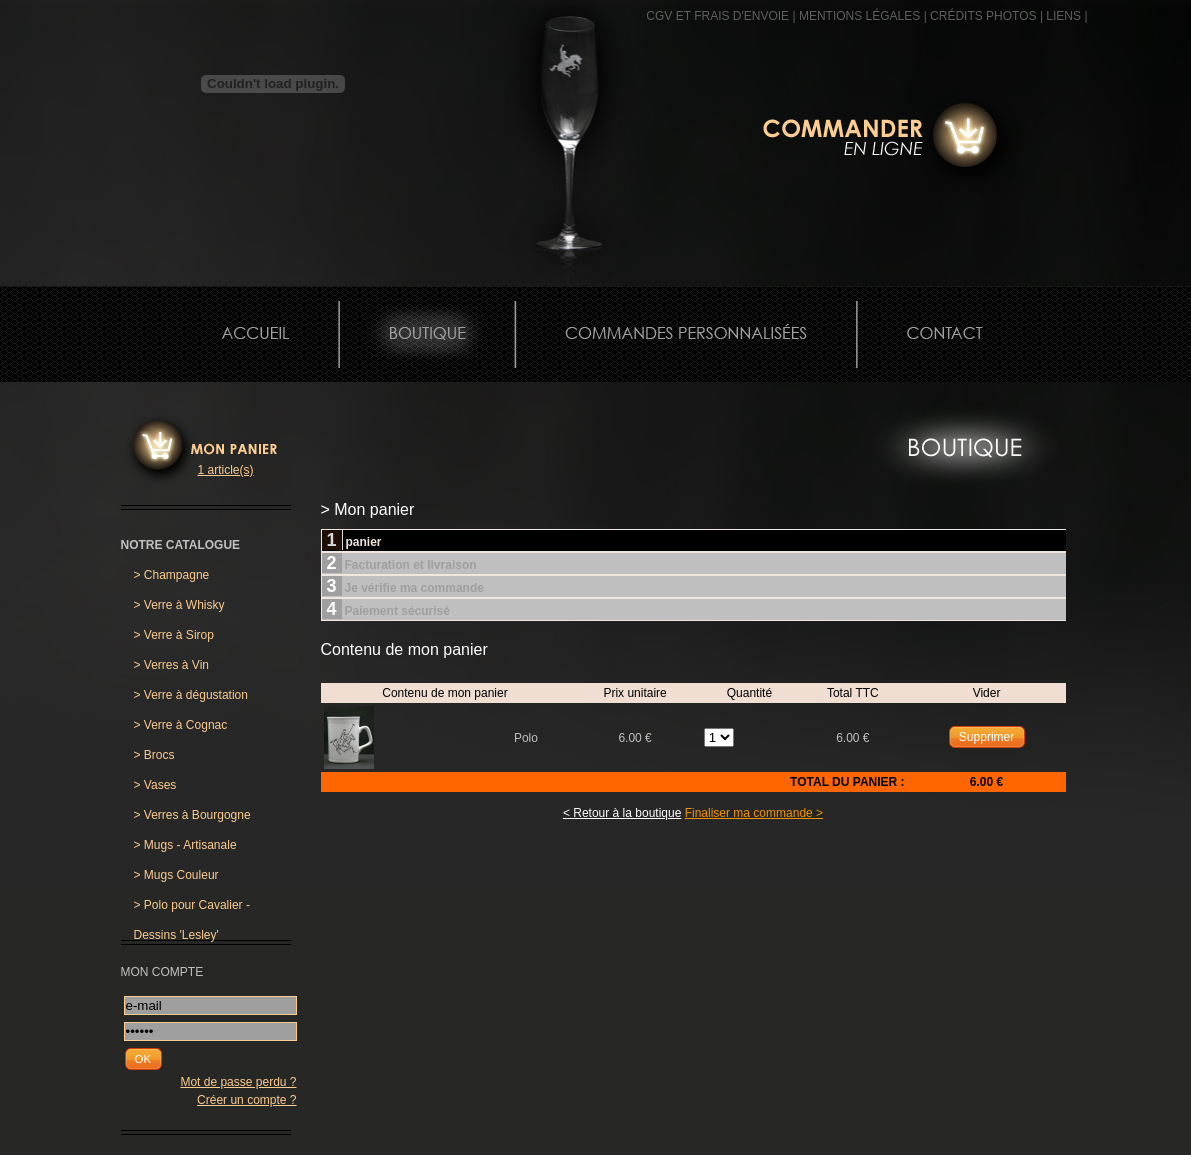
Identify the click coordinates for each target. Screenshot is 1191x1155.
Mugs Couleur (176, 875)
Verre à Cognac (181, 725)
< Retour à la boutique (622, 813)
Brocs (154, 755)
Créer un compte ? (246, 1100)
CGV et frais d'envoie (717, 16)
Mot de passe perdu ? (238, 1082)
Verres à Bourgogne (192, 815)
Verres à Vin (172, 665)
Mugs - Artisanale (185, 845)
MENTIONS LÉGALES (859, 16)
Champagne (172, 575)
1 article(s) (226, 470)
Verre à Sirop (174, 635)
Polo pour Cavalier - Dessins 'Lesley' (192, 909)
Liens (1063, 16)
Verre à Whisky (179, 605)
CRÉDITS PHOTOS (983, 16)
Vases (155, 785)
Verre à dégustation (191, 695)
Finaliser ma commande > (754, 813)
